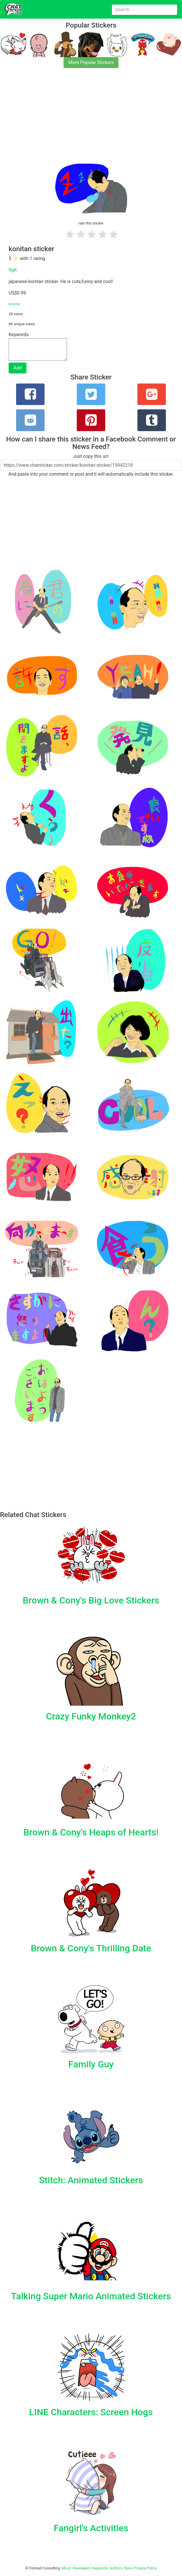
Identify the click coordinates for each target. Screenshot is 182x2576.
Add (18, 368)
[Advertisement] (91, 115)
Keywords (100, 2568)
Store (128, 2568)
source (14, 304)
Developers (81, 2568)
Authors (116, 2568)
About (66, 2568)
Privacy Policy (145, 2568)
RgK (13, 270)
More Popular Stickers (91, 62)
